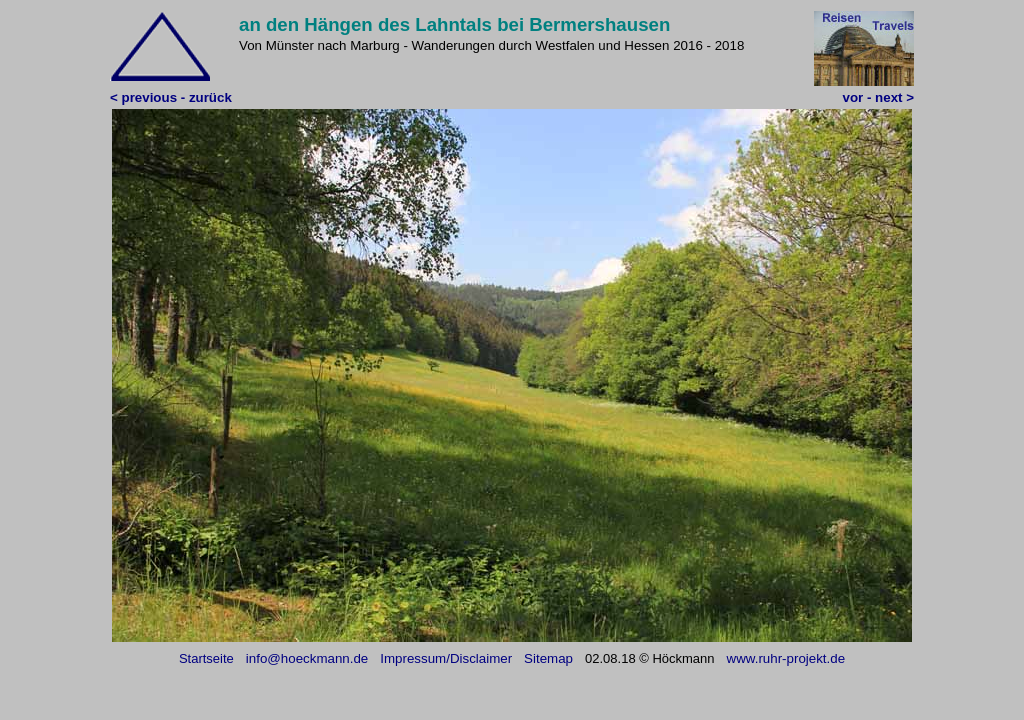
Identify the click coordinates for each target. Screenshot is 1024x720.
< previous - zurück (171, 97)
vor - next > (878, 97)
